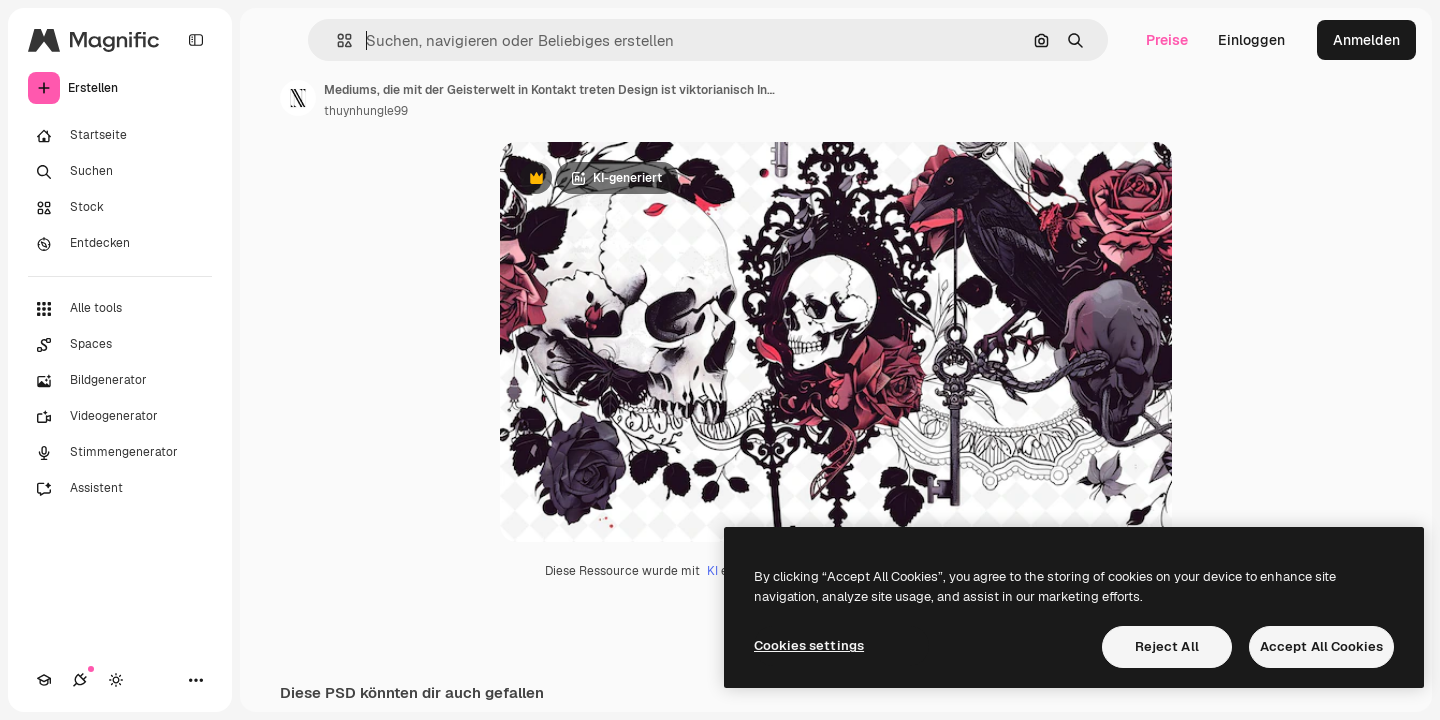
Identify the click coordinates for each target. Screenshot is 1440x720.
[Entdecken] (120, 244)
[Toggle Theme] (116, 680)
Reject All (1167, 646)
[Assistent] (120, 489)
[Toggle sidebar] (196, 40)
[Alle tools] (120, 309)
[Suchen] (120, 172)
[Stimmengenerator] (120, 453)
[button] (336, 40)
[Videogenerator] (120, 417)
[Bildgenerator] (120, 381)
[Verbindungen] (80, 680)
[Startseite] (120, 136)
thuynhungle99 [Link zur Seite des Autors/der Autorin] (366, 111)
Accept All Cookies (1321, 646)
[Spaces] (120, 345)
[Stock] (120, 208)
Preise (1167, 40)
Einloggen (1251, 40)
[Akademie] (44, 680)
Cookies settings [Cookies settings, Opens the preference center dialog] (809, 645)
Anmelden (1366, 40)
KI (712, 571)
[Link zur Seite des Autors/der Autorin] (298, 98)
